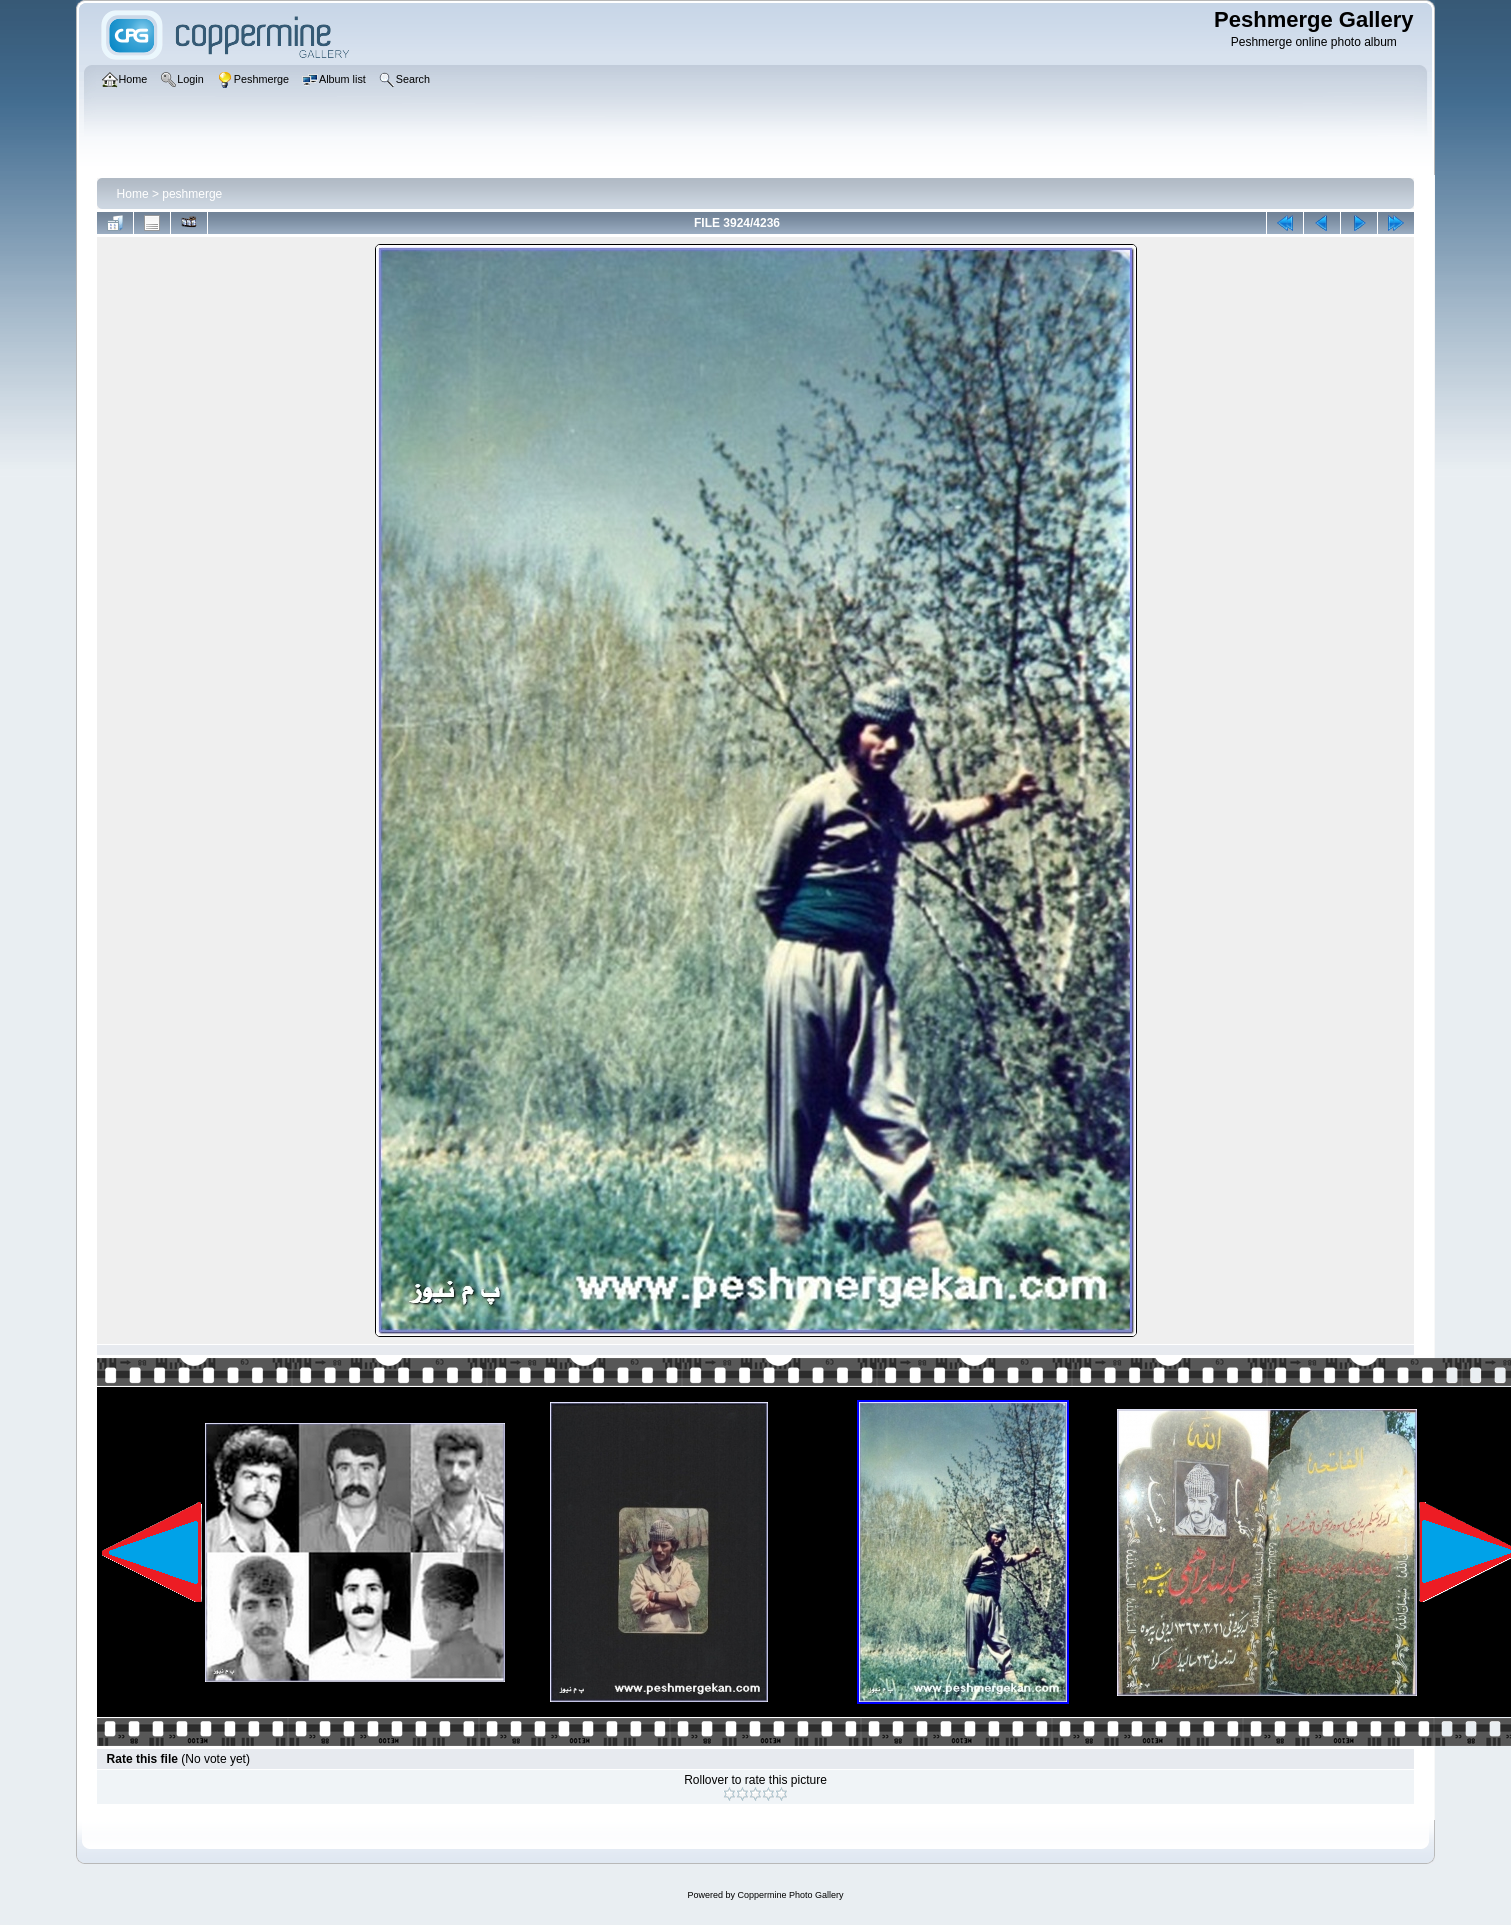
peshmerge (192, 194)
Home (133, 194)
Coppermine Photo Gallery (790, 1895)
